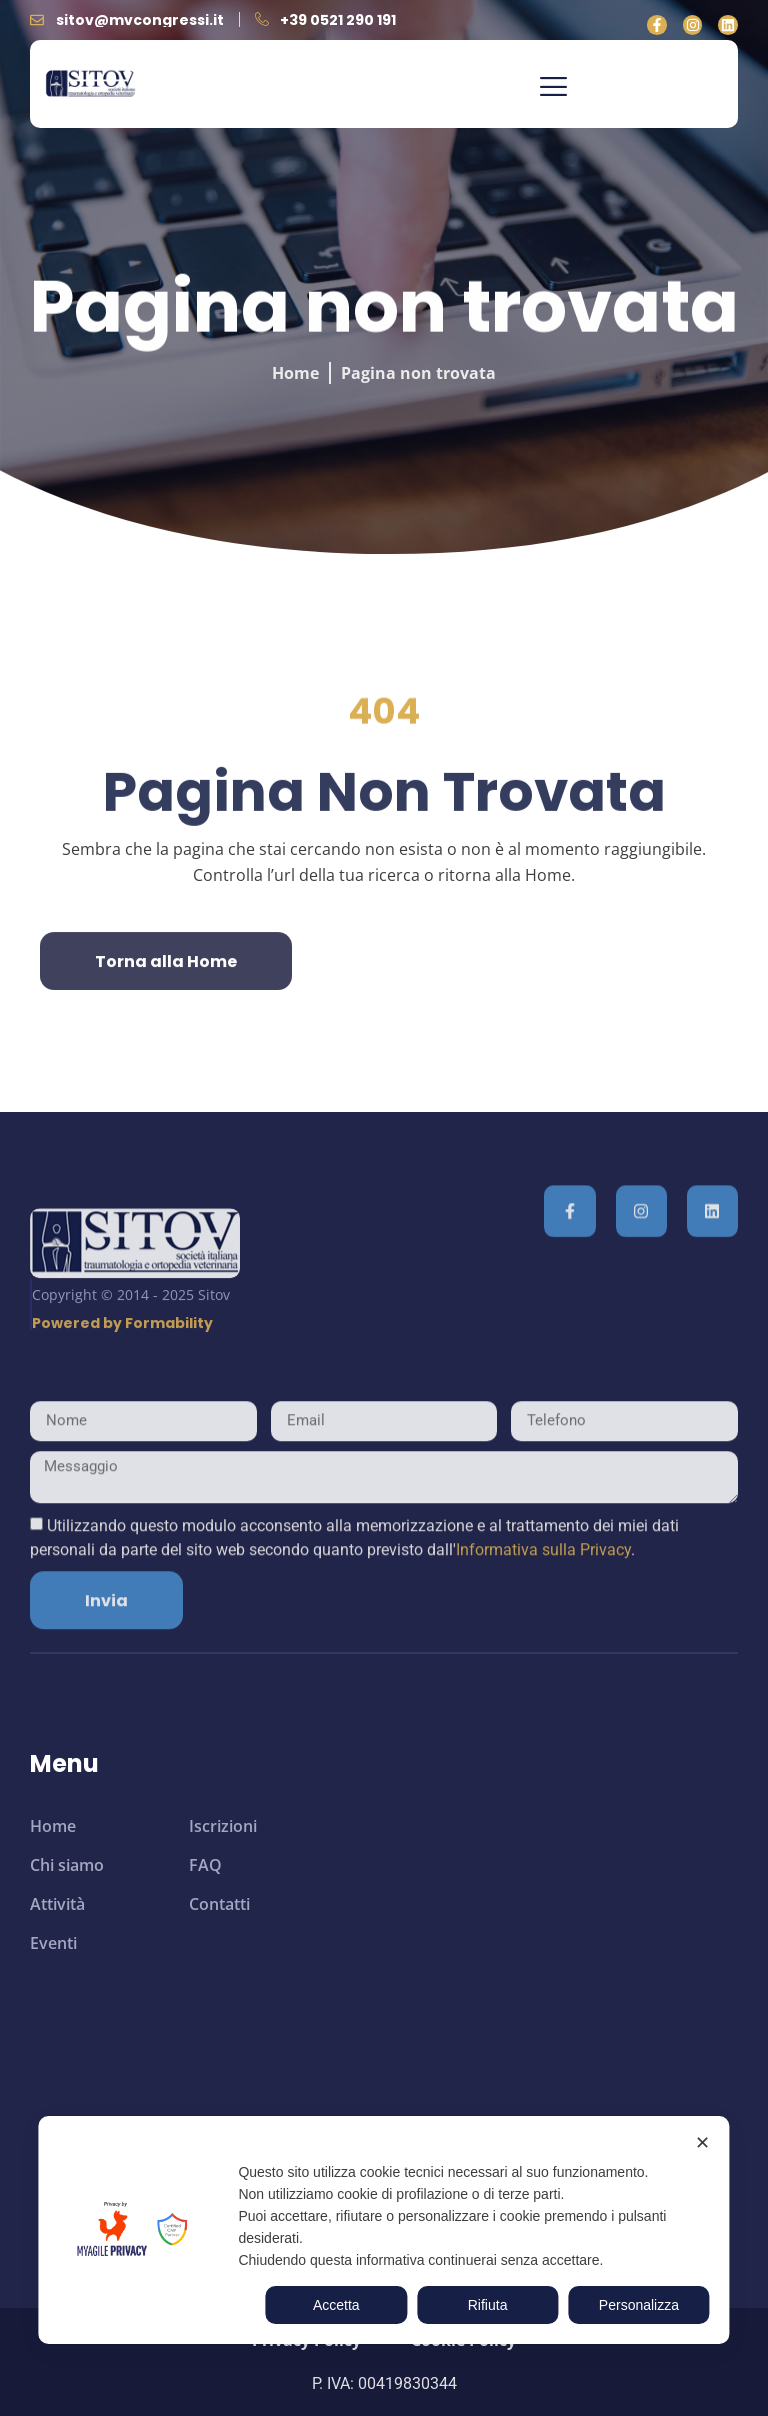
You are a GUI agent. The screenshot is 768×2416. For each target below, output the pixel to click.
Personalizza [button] (639, 2305)
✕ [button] (702, 2143)
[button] (553, 89)
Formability (169, 1392)
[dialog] (383, 2230)
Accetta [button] (336, 2305)
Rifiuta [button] (488, 2305)
